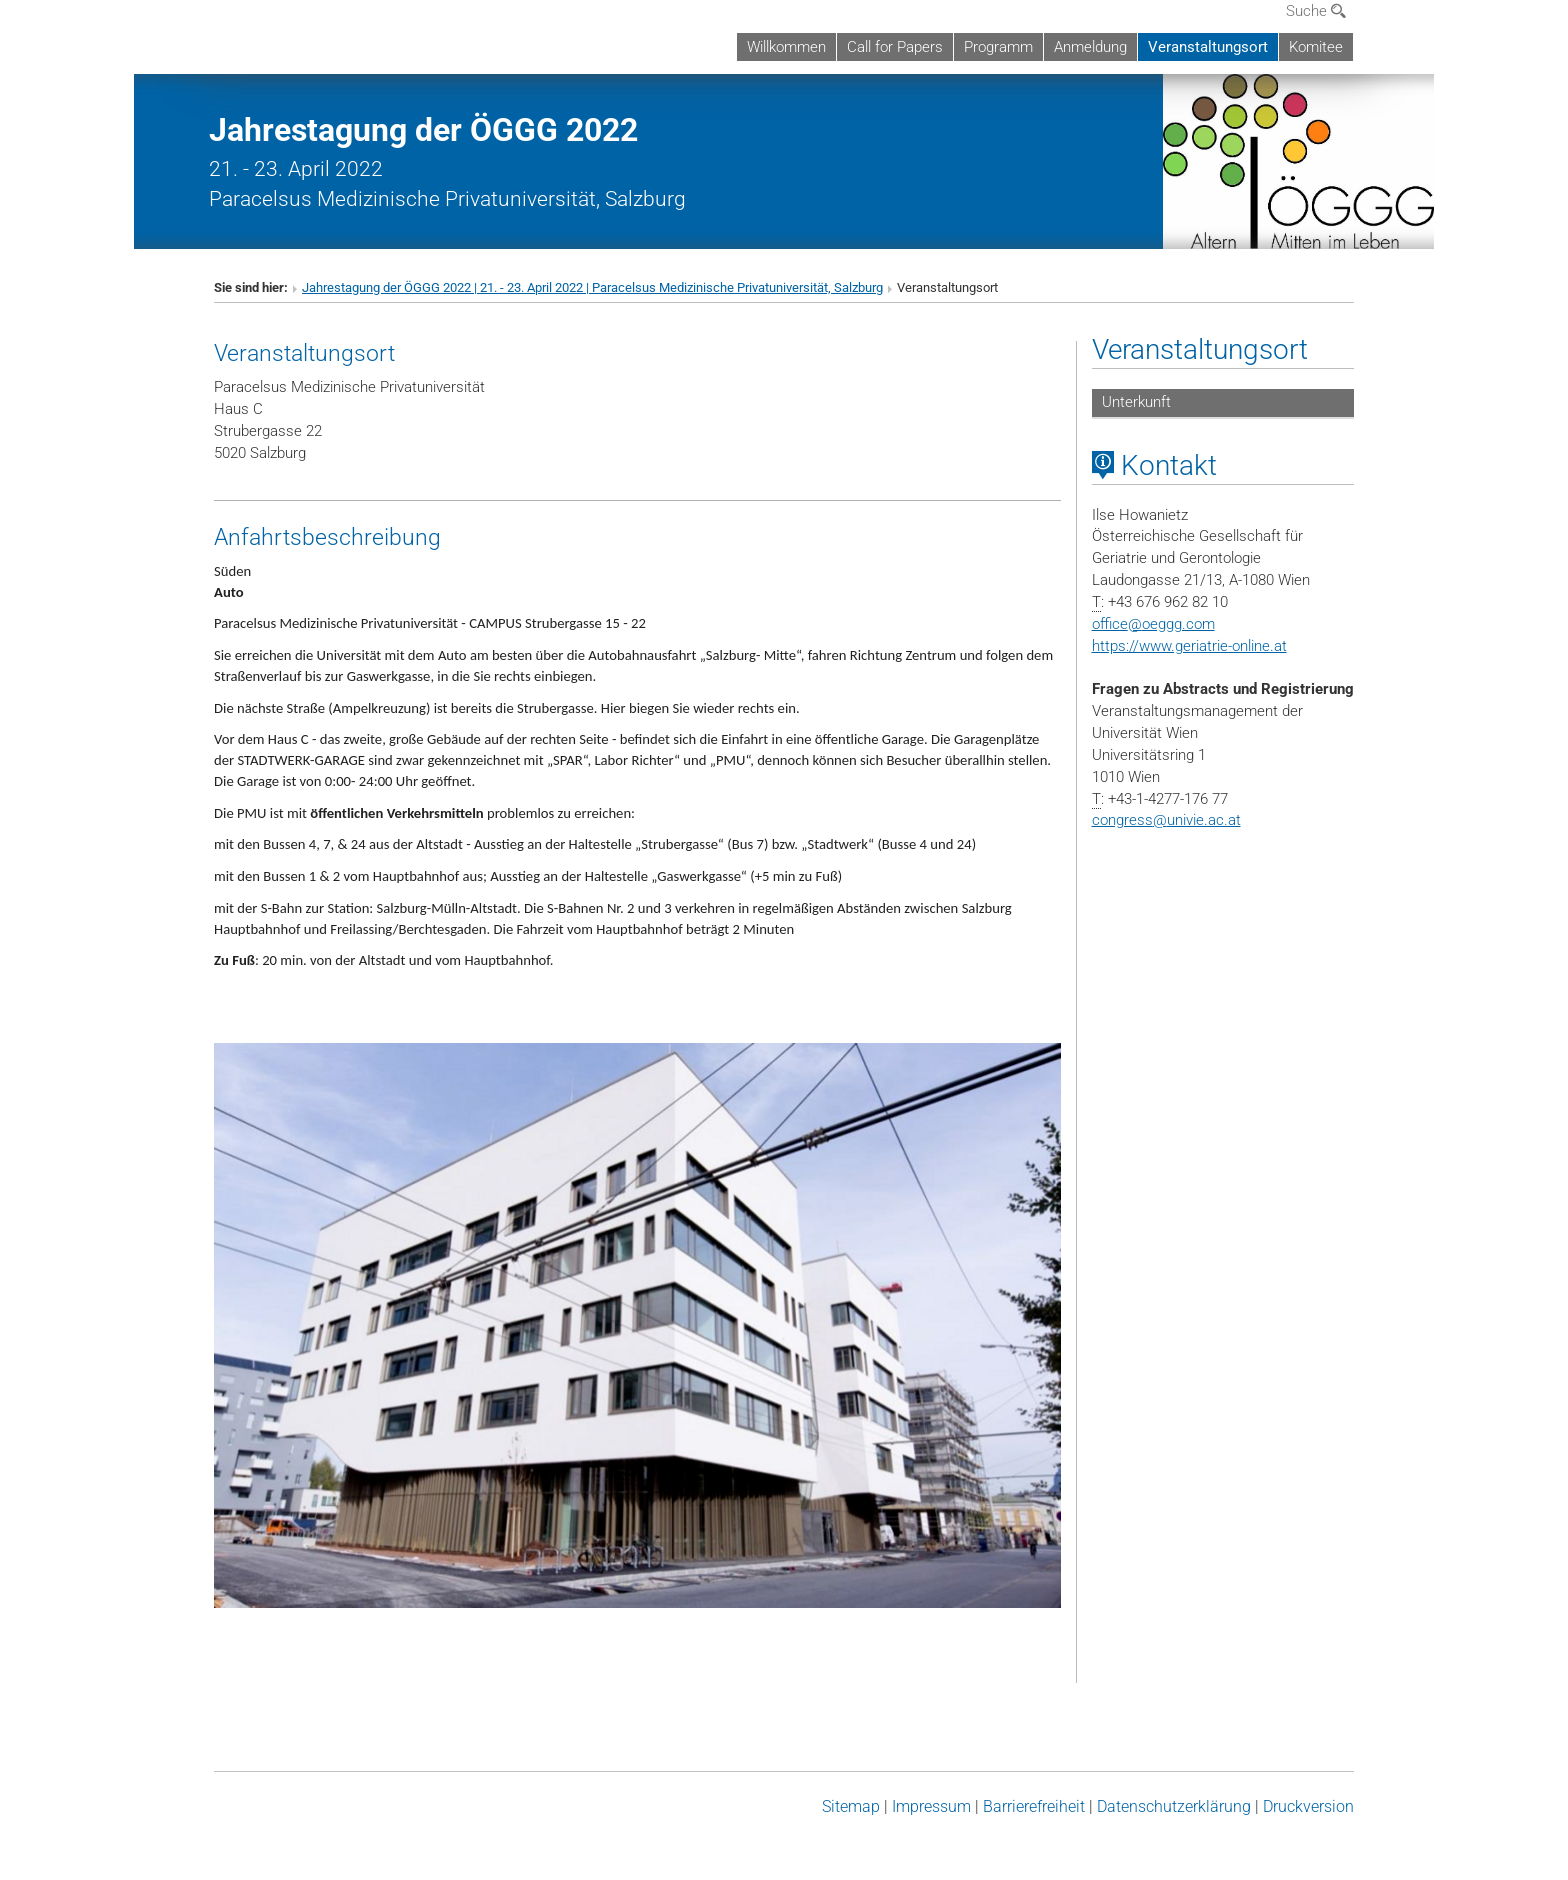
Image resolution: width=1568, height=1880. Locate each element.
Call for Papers (895, 47)
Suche (1316, 11)
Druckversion (1308, 1806)
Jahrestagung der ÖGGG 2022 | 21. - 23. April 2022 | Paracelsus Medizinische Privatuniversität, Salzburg (592, 287)
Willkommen (786, 47)
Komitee (1316, 47)
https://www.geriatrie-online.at (1189, 646)
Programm (998, 47)
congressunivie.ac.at (1166, 820)
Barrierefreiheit (1034, 1806)
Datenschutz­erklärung (1174, 1806)
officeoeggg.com (1153, 624)
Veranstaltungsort (1208, 47)
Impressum (931, 1806)
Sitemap (851, 1806)
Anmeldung (1090, 47)
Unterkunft (1136, 402)
